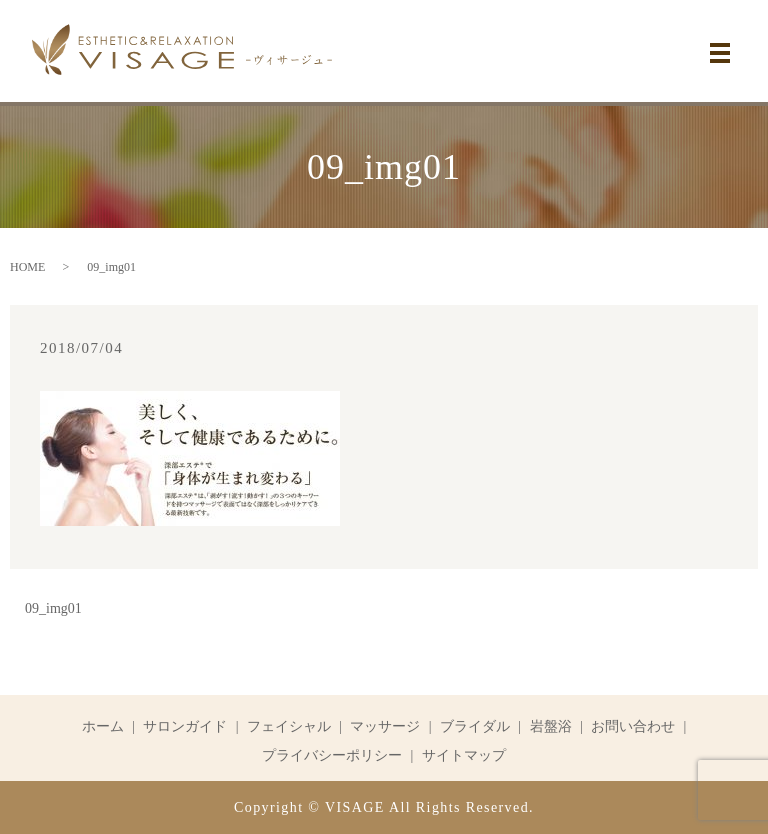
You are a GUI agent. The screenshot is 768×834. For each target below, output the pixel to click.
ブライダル (475, 726)
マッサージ (385, 726)
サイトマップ (464, 755)
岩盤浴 (551, 726)
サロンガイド (185, 726)
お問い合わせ (633, 726)
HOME (27, 267)
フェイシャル (289, 726)
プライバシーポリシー (332, 755)
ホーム (103, 726)
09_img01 (53, 608)
